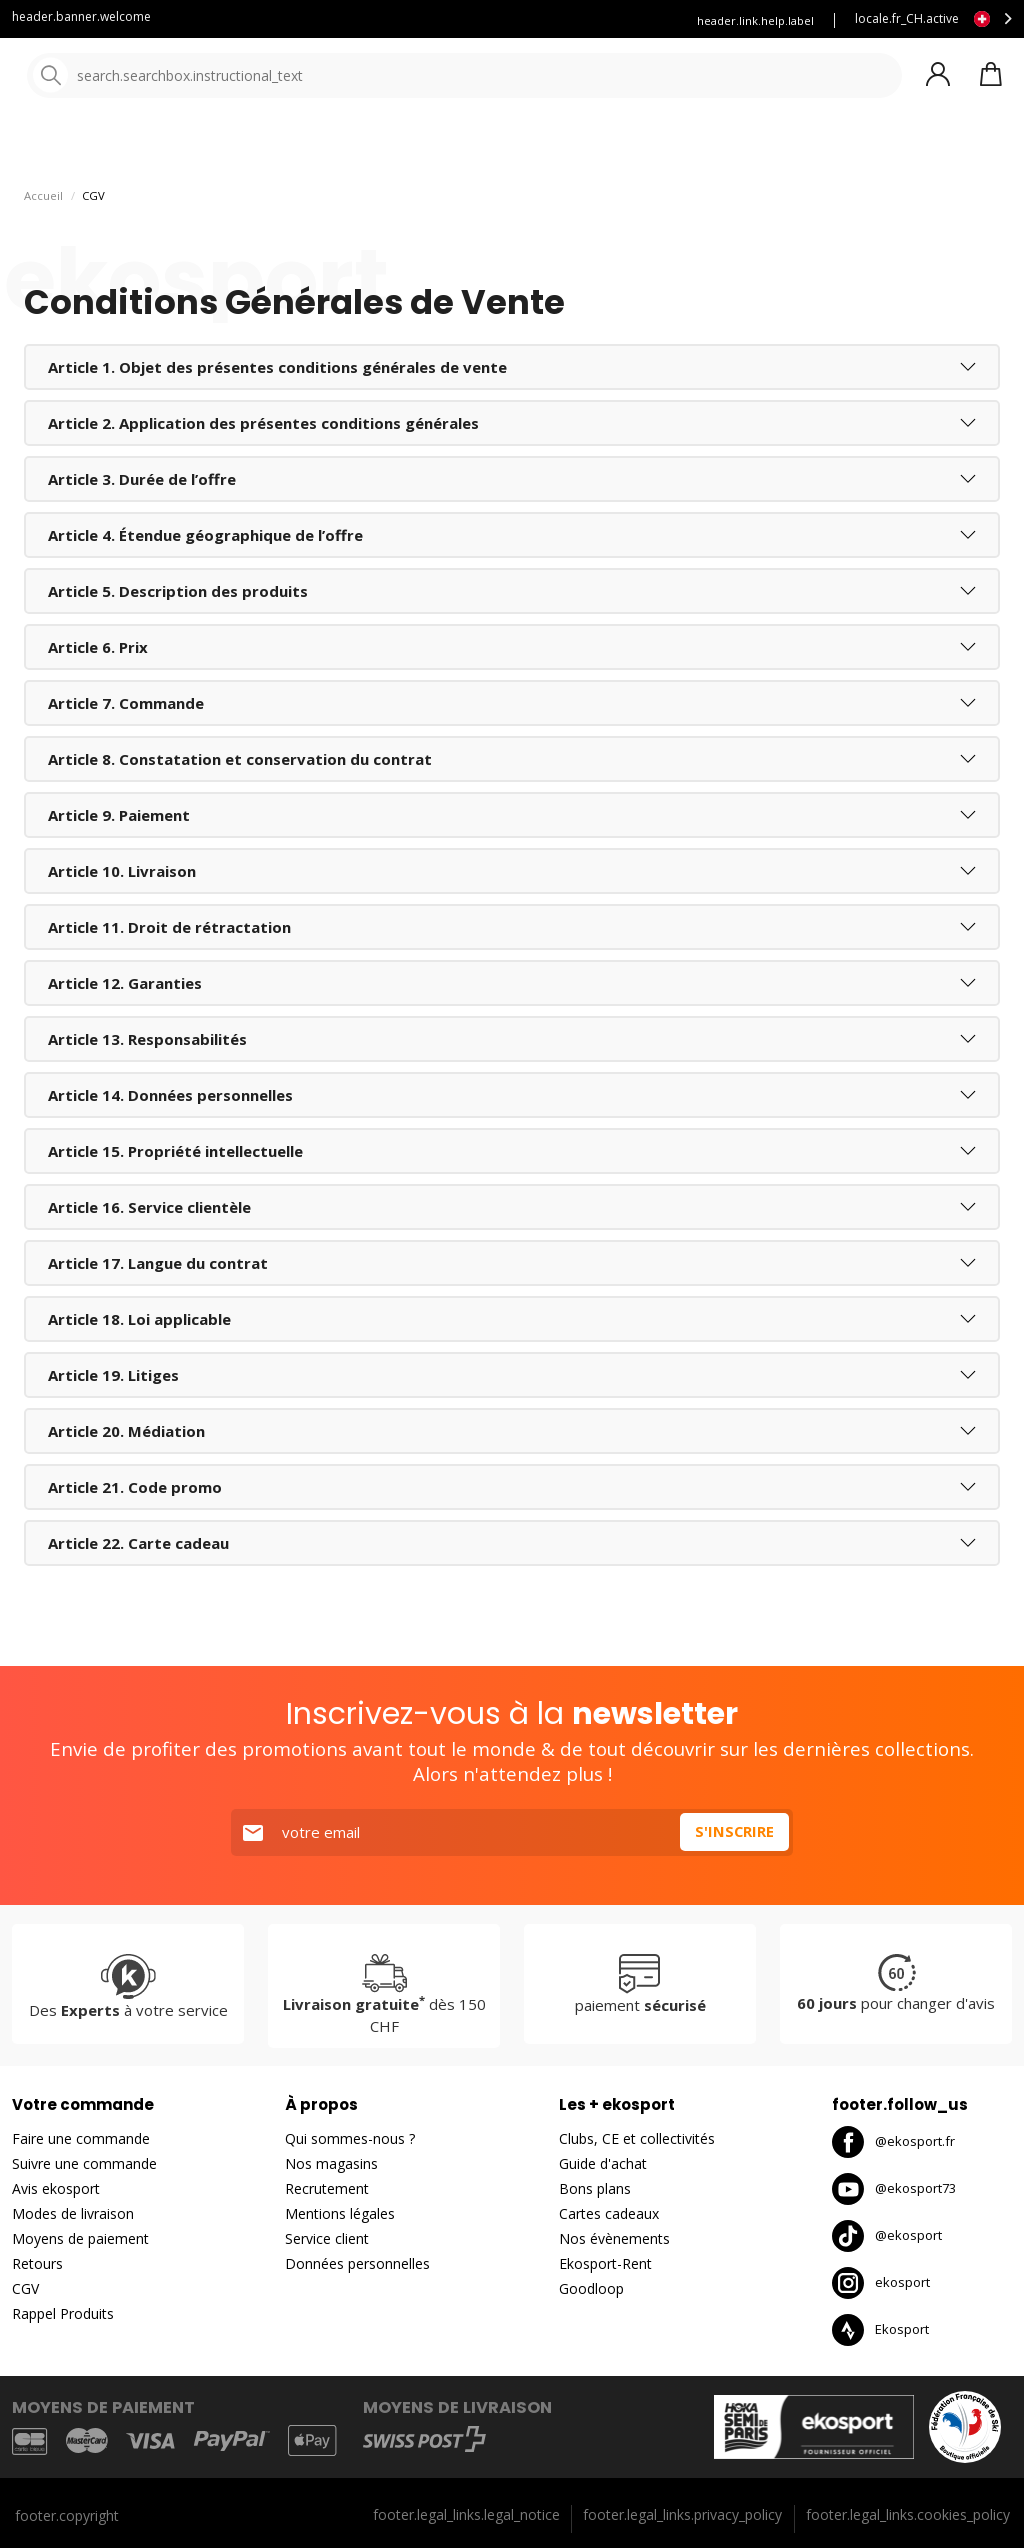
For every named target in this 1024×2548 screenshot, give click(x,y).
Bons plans (595, 2188)
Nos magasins (331, 2163)
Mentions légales (340, 2213)
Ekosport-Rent (605, 2263)
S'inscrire (734, 1832)
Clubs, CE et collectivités (637, 2138)
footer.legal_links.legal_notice (466, 2514)
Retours (37, 2263)
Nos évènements (614, 2238)
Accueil (43, 239)
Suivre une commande (84, 2163)
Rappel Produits (63, 2313)
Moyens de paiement (80, 2238)
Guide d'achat (603, 2163)
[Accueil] (117, 77)
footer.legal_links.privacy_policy (682, 2514)
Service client (377, 20)
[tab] (512, 411)
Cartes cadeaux (609, 2213)
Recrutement (327, 2188)
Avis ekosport (56, 2188)
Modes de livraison (73, 2213)
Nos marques (619, 149)
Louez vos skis (602, 20)
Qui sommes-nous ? (350, 2138)
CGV (25, 2288)
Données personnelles (357, 2263)
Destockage (885, 149)
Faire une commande (81, 2138)
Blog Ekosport (488, 20)
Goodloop (591, 2288)
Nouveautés (745, 149)
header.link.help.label (755, 20)
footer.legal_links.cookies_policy (908, 2514)
